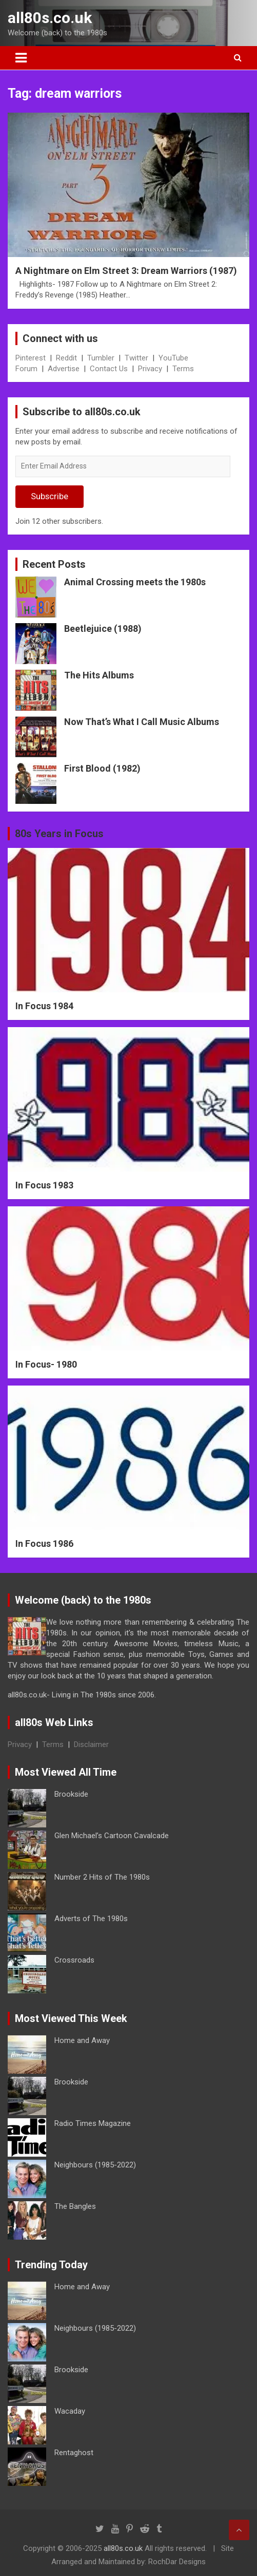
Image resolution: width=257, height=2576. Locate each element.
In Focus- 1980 (46, 1364)
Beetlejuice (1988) (103, 628)
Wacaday (69, 2411)
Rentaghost (73, 2452)
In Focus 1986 (44, 1543)
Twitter (136, 358)
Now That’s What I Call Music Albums (141, 721)
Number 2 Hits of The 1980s (102, 1877)
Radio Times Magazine (92, 2123)
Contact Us (109, 368)
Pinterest (30, 358)
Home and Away (82, 2040)
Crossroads (74, 1960)
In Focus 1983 (44, 1185)
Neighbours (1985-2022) (95, 2164)
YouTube (173, 358)
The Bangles (75, 2206)
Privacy (150, 368)
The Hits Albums (99, 675)
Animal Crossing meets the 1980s (135, 582)
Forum (26, 368)
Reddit (66, 358)
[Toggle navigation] (21, 58)
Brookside (71, 1794)
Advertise (64, 368)
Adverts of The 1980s (91, 1918)
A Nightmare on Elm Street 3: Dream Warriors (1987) (126, 270)
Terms (183, 368)
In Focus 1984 (44, 1005)
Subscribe (49, 496)
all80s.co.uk (50, 18)
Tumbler (100, 358)
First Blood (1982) (102, 768)
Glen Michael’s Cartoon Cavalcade (111, 1835)
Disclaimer (91, 1744)
